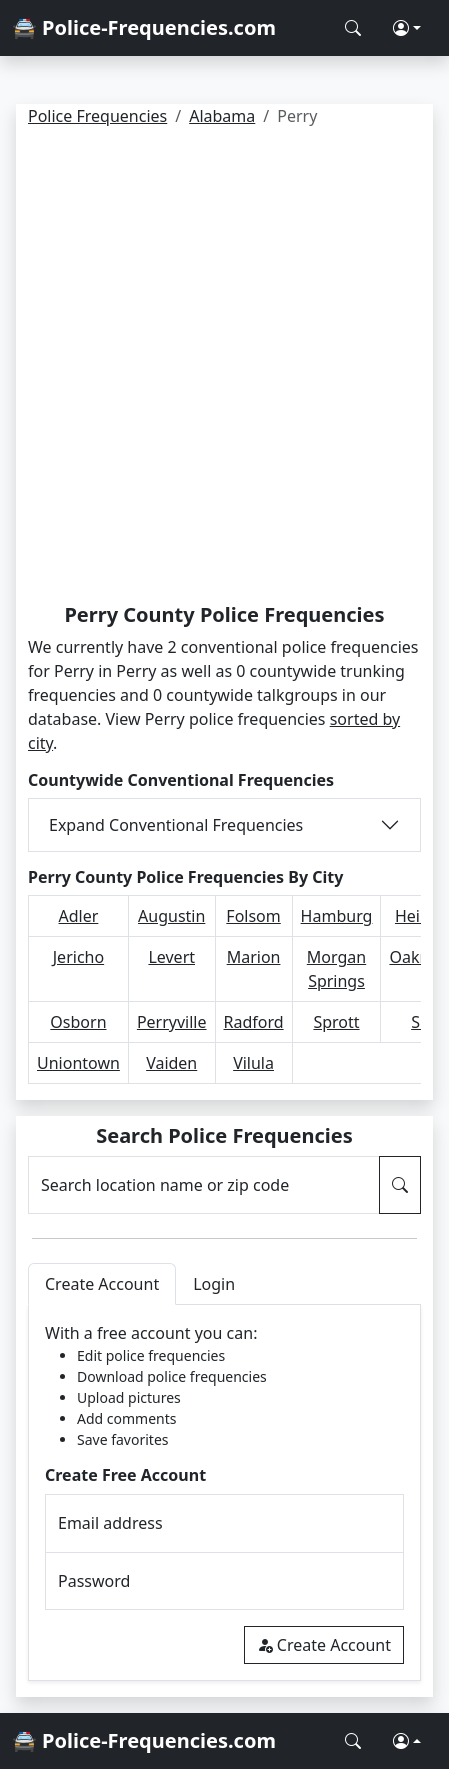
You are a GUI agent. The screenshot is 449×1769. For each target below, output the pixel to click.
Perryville (172, 1022)
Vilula (253, 1063)
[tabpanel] (224, 1492)
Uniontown (78, 1063)
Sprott (336, 1022)
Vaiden (171, 1063)
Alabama (222, 116)
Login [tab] (214, 1284)
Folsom (253, 916)
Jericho (78, 957)
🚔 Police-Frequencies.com (144, 27)
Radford (254, 1022)
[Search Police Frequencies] (353, 28)
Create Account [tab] (102, 1284)
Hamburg (337, 916)
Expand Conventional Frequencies (176, 825)
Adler (79, 916)
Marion (254, 957)
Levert (171, 957)
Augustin (171, 916)
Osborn (78, 1022)
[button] (407, 28)
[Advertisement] (224, 368)
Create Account (324, 1645)
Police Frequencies (97, 116)
